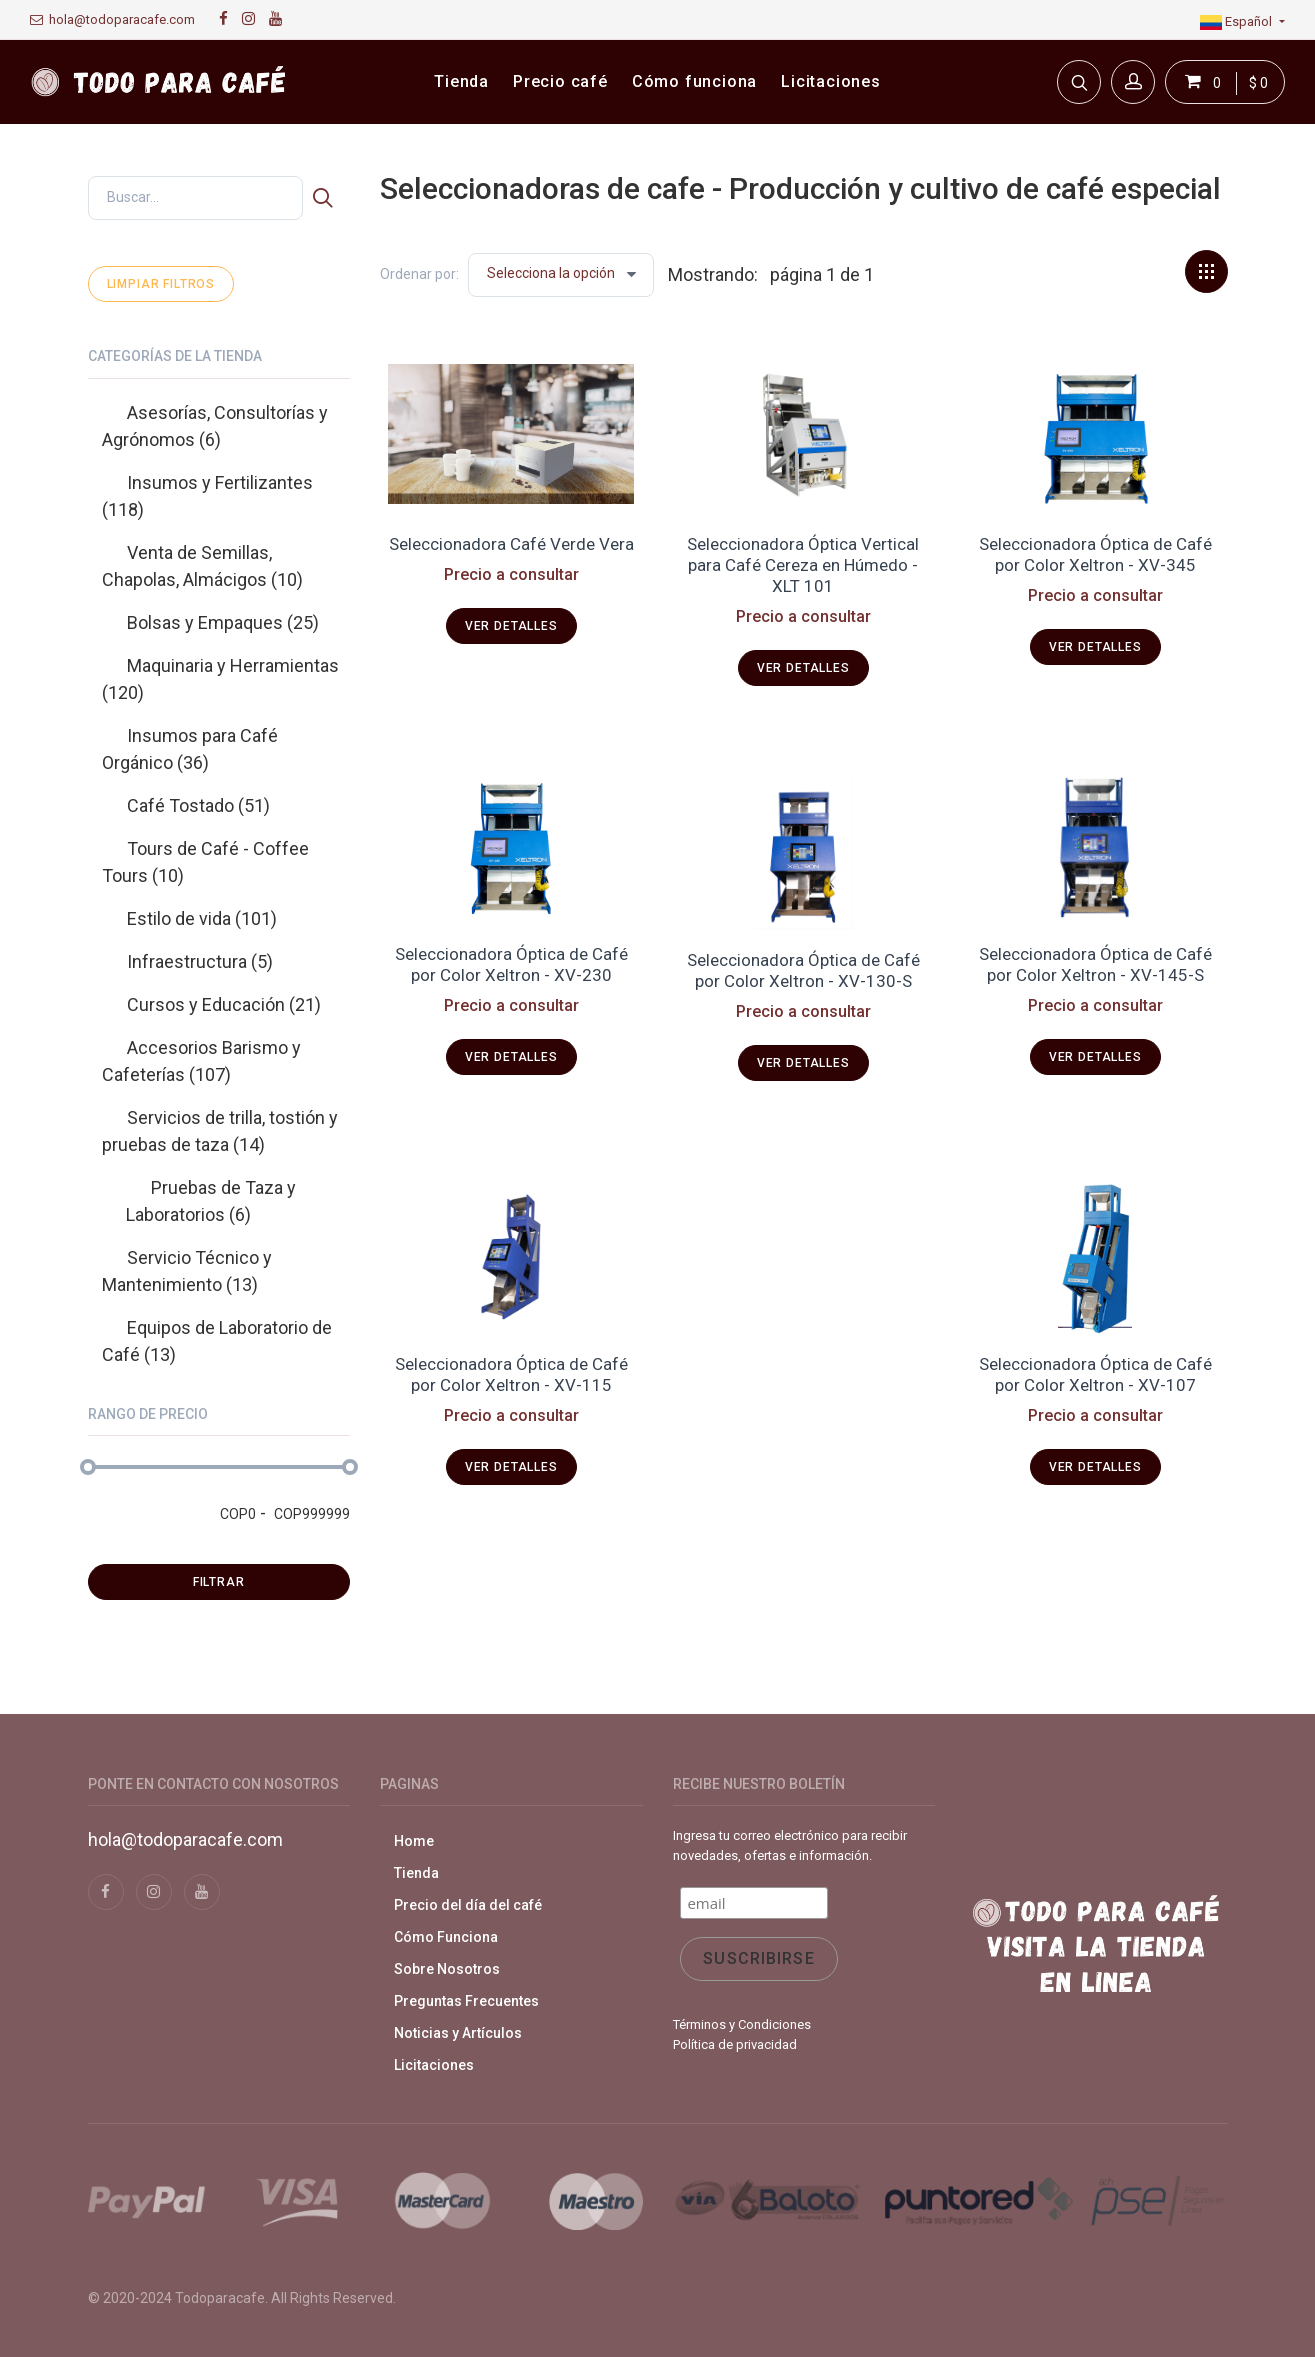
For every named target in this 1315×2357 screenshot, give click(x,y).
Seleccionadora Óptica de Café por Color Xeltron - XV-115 (511, 1374)
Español (1237, 21)
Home (414, 1841)
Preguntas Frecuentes (466, 2001)
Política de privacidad (735, 2044)
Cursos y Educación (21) (224, 1004)
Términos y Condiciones (742, 2024)
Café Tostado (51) (198, 805)
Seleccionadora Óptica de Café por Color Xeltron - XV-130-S (803, 970)
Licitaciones (434, 2065)
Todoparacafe (220, 2298)
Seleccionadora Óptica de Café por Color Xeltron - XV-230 (511, 964)
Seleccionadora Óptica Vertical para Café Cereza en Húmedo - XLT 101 (803, 565)
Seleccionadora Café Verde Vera (511, 544)
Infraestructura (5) (200, 961)
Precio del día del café (468, 1905)
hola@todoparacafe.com (112, 19)
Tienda (416, 1873)
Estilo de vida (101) (202, 918)
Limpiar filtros (161, 284)
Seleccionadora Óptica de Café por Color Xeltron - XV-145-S (1095, 964)
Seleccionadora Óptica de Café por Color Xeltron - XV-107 (1095, 1374)
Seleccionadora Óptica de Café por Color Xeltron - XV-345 (1095, 554)
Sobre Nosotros (447, 1969)
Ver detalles (511, 626)
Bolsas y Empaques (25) (223, 622)
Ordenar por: (419, 274)
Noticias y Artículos (458, 2033)
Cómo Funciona (446, 1937)
